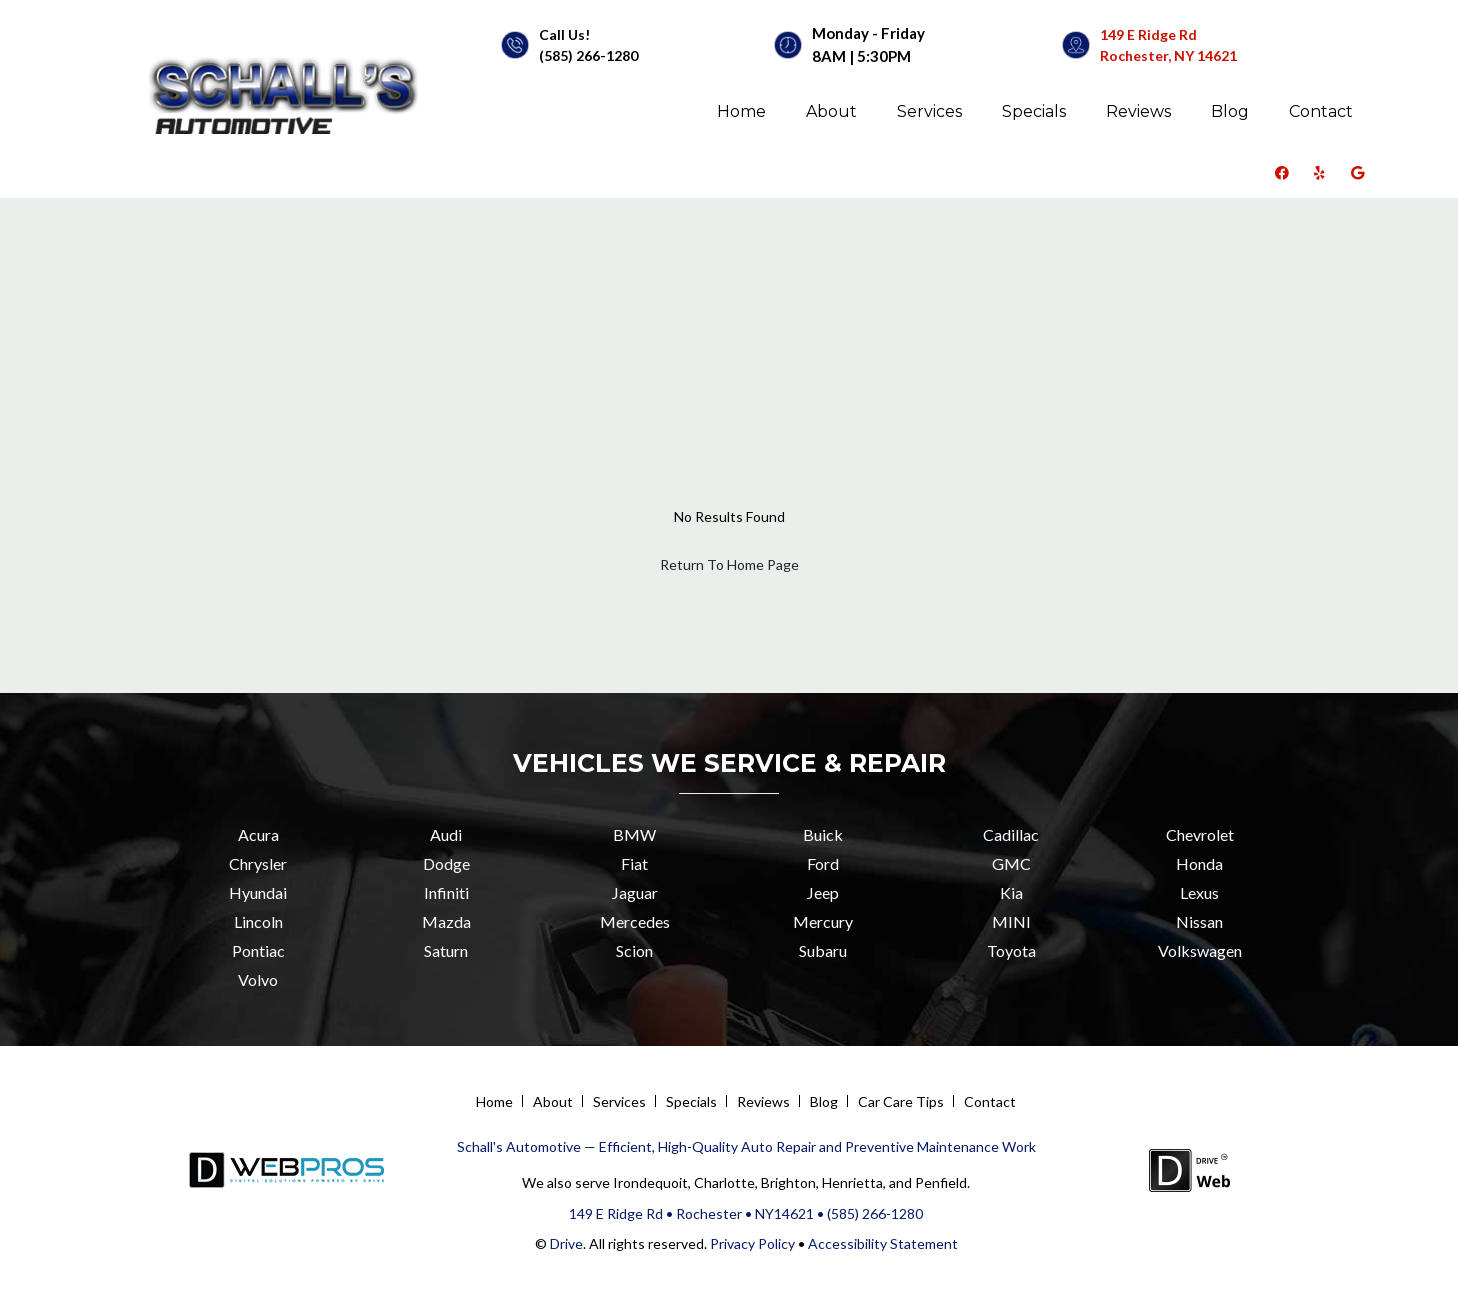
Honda (1199, 863)
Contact (1321, 111)
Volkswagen (1200, 950)
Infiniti (446, 892)
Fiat (634, 863)
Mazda (446, 921)
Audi (446, 834)
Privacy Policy (751, 1243)
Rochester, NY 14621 (1168, 55)
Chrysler (258, 863)
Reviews (1138, 111)
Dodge (446, 863)
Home (741, 111)
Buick (823, 834)
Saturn (446, 950)
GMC (1011, 863)
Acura (258, 834)
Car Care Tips (901, 1101)
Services (929, 111)
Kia (1011, 892)
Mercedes (635, 921)
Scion (634, 950)
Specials (1034, 111)
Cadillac (1011, 834)
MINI (1011, 921)
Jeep (823, 892)
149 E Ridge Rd (1148, 34)
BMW (634, 834)
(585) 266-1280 (588, 55)
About (831, 111)
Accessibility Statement (883, 1243)
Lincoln (258, 921)
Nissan (1199, 921)
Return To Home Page (729, 564)
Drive (566, 1243)
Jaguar (635, 892)
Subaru (823, 950)
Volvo (258, 979)
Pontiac (258, 950)
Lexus (1199, 892)
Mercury (823, 921)
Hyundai (258, 892)
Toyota (1011, 950)
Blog (1230, 111)
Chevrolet (1200, 834)
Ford (823, 863)
